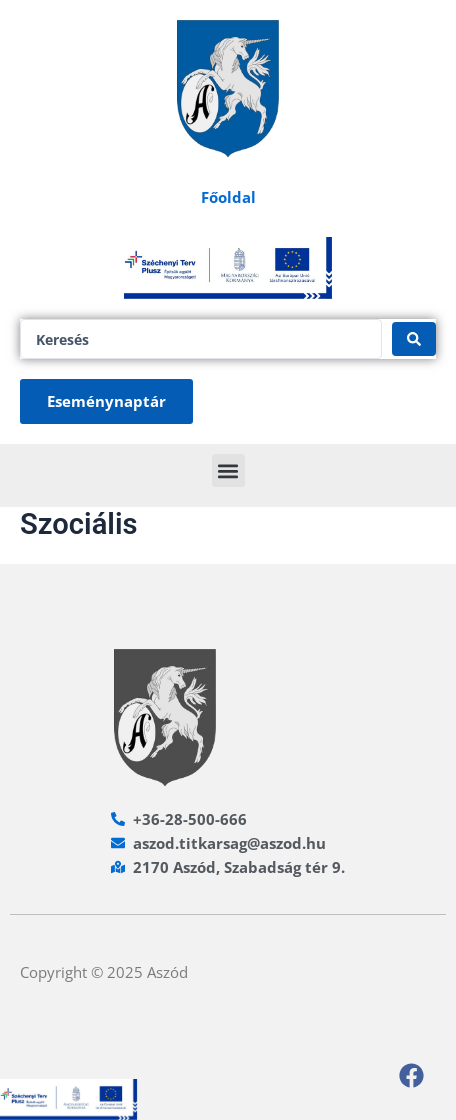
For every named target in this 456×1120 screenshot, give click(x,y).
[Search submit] (414, 339)
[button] (228, 470)
